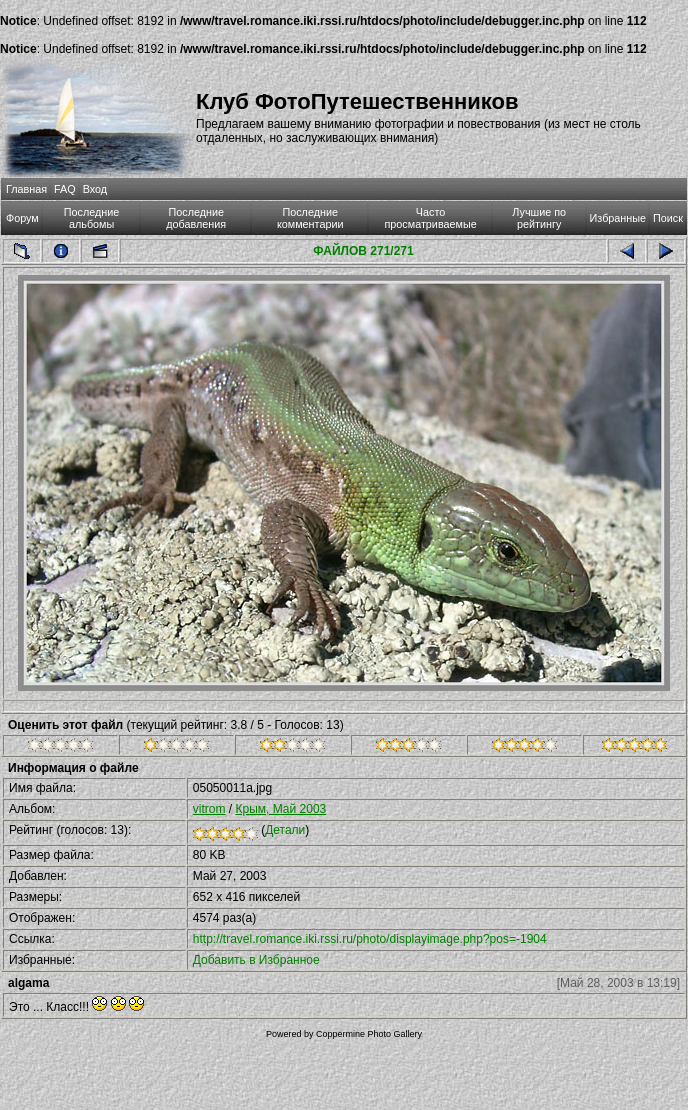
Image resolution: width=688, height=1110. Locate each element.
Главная (26, 189)
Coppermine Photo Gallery (369, 1034)
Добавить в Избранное (256, 960)
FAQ (65, 189)
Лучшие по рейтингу (539, 218)
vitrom (209, 809)
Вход (95, 189)
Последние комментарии (310, 218)
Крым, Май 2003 (280, 809)
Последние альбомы (92, 218)
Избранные (618, 218)
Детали (285, 830)
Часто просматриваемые (430, 218)
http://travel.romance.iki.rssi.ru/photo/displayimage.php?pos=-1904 (370, 939)
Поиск (668, 218)
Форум (22, 218)
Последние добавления (196, 218)
